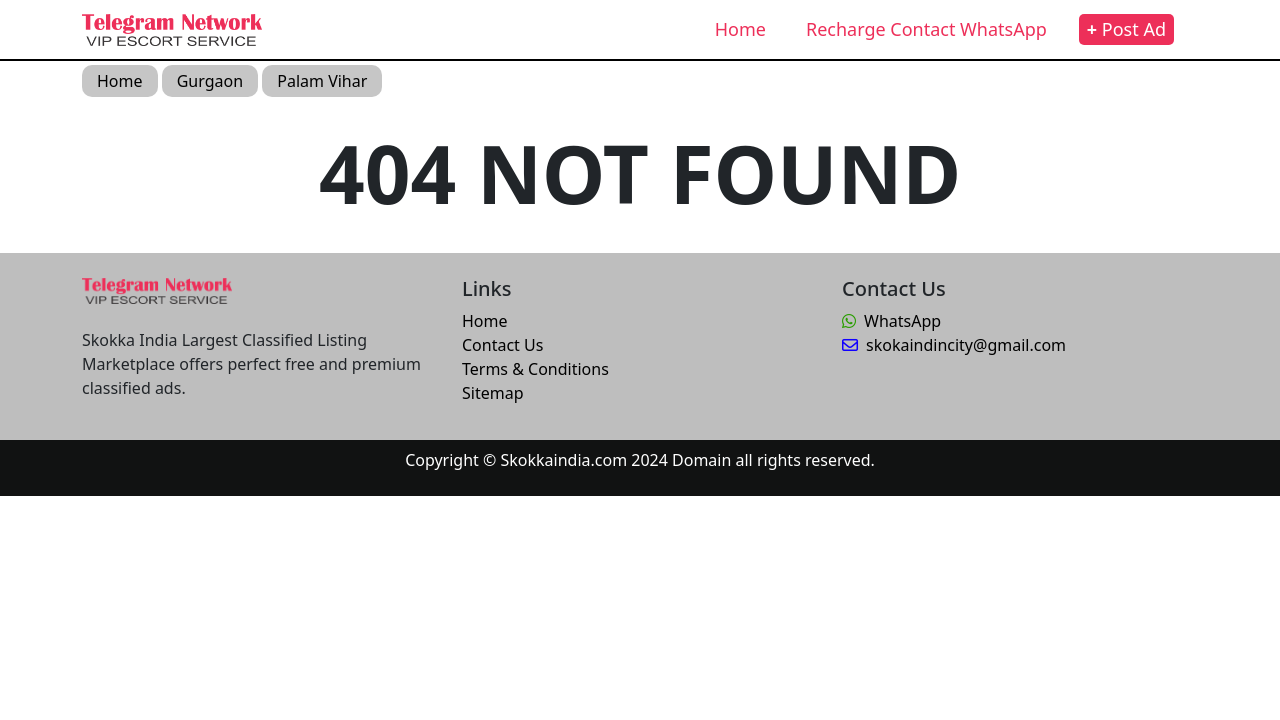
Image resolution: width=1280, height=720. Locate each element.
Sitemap (493, 393)
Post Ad (1126, 29)
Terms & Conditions (535, 369)
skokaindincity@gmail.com (954, 345)
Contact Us (502, 345)
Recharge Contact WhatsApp (926, 29)
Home (740, 29)
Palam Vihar (322, 81)
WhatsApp (891, 321)
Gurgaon (210, 81)
